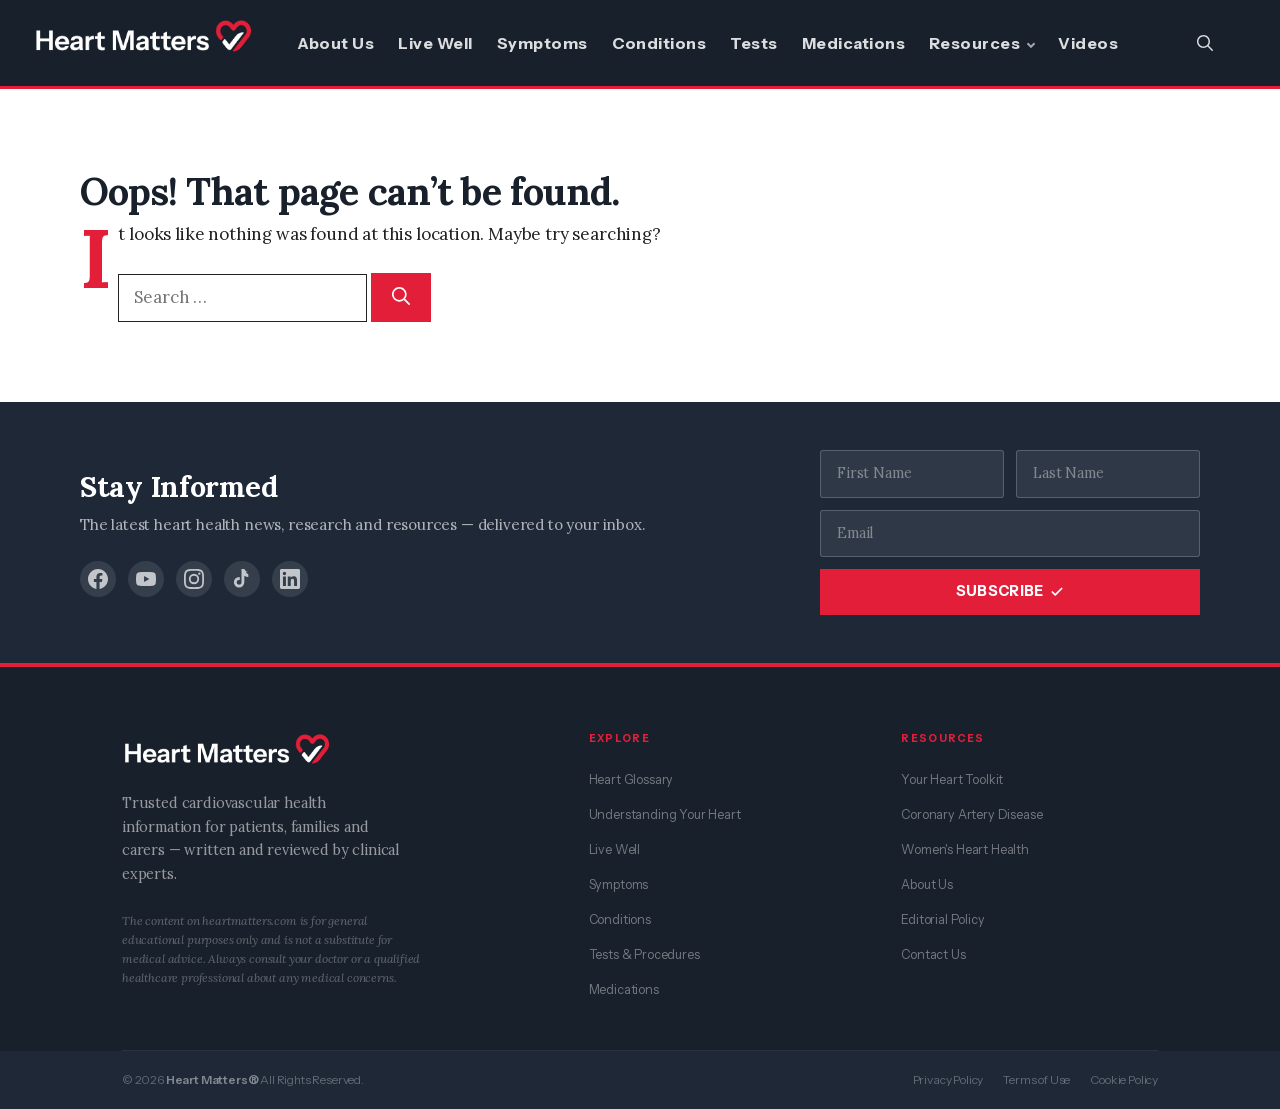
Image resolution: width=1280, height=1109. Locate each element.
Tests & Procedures (644, 954)
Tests (753, 43)
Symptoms (542, 43)
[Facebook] (98, 579)
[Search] (401, 297)
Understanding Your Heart (665, 814)
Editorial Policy (942, 919)
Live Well (435, 43)
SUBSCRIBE (1010, 591)
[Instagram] (194, 579)
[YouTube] (146, 579)
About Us (336, 43)
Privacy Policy (948, 1079)
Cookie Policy (1124, 1079)
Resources (974, 43)
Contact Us (933, 954)
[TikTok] (242, 579)
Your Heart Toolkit (952, 779)
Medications (853, 43)
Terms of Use (1036, 1079)
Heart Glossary (631, 779)
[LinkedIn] (290, 579)
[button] (1205, 43)
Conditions (659, 43)
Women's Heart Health (965, 849)
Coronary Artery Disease (971, 814)
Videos (1088, 43)
